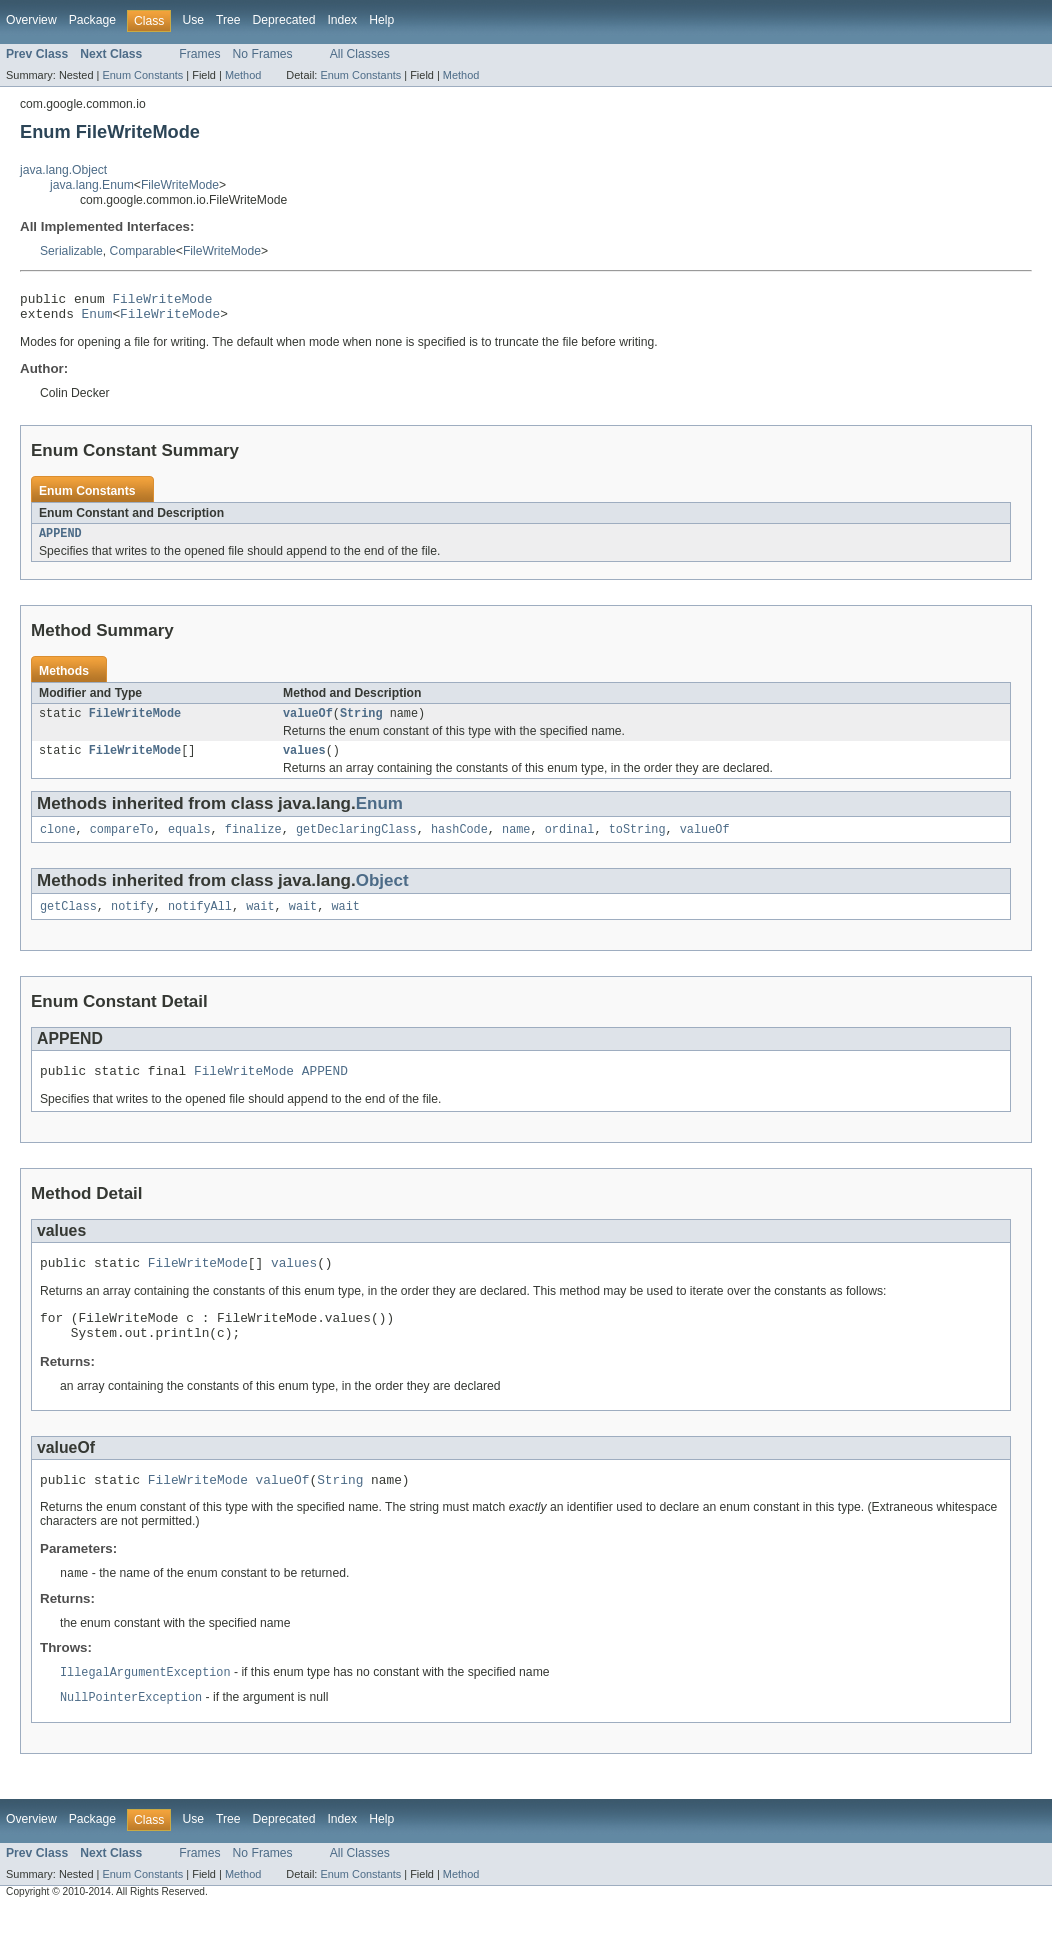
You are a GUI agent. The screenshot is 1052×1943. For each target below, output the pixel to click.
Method (243, 75)
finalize (253, 843)
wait (260, 922)
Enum (97, 319)
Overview (31, 20)
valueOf (308, 723)
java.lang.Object (63, 170)
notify (132, 922)
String (361, 723)
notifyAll (200, 922)
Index (342, 20)
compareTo (122, 843)
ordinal (570, 843)
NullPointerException (131, 1731)
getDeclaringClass (356, 843)
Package (92, 20)
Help (381, 20)
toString (637, 843)
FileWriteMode (180, 185)
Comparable (143, 251)
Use (193, 20)
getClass (68, 922)
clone (58, 843)
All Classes (360, 54)
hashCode (459, 843)
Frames (199, 54)
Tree (228, 20)
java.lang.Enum (92, 185)
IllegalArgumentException (145, 1705)
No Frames (263, 54)
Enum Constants (142, 75)
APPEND (60, 541)
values (304, 762)
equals (189, 843)
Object (382, 894)
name (516, 843)
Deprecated (284, 20)
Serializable (71, 251)
